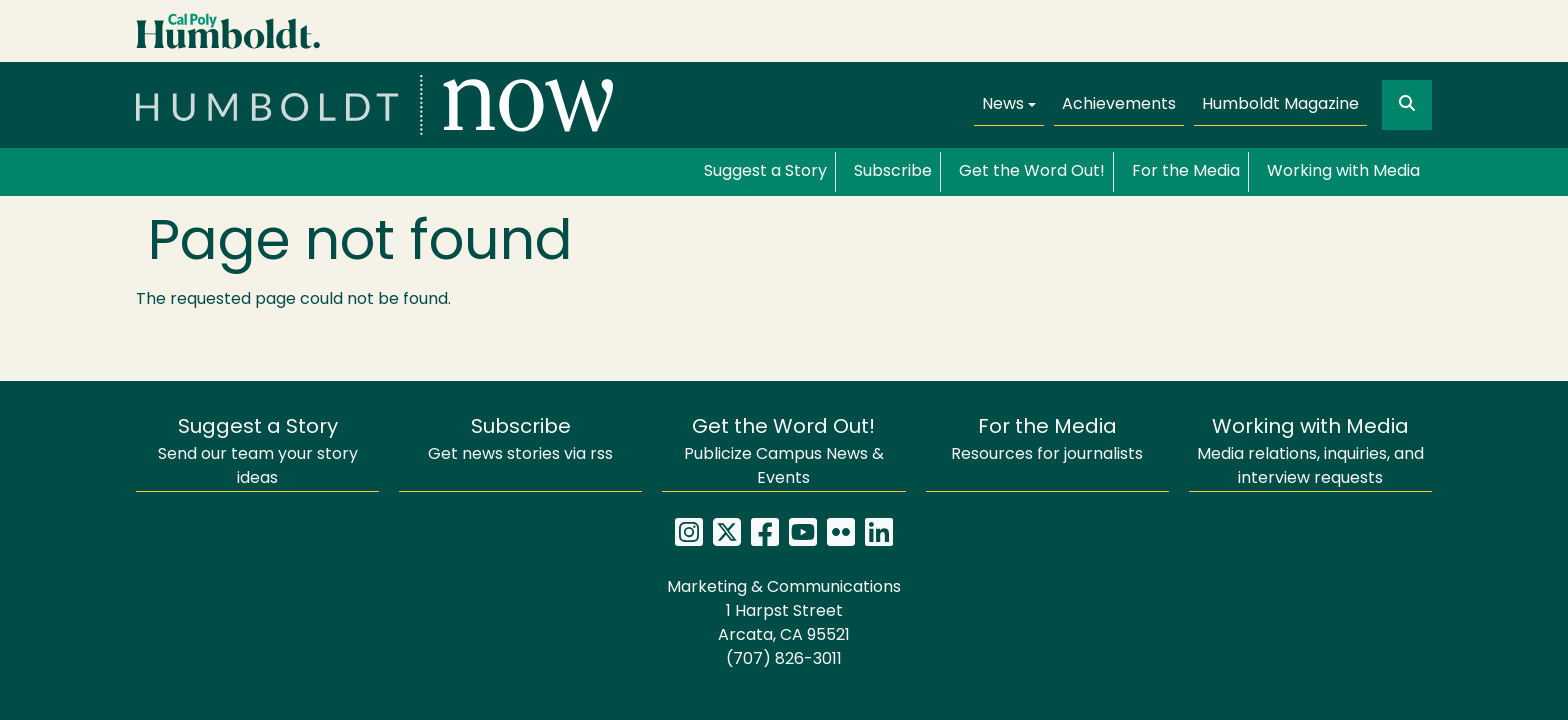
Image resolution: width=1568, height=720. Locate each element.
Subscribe (893, 172)
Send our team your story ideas (258, 452)
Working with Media (1343, 172)
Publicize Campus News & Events (784, 452)
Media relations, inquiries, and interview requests (1310, 452)
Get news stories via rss (520, 440)
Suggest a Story (765, 172)
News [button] (1003, 105)
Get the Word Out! (1032, 172)
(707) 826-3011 (784, 660)
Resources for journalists (1047, 440)
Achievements (1119, 105)
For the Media (1186, 172)
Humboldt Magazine (1280, 105)
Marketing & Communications (784, 588)
